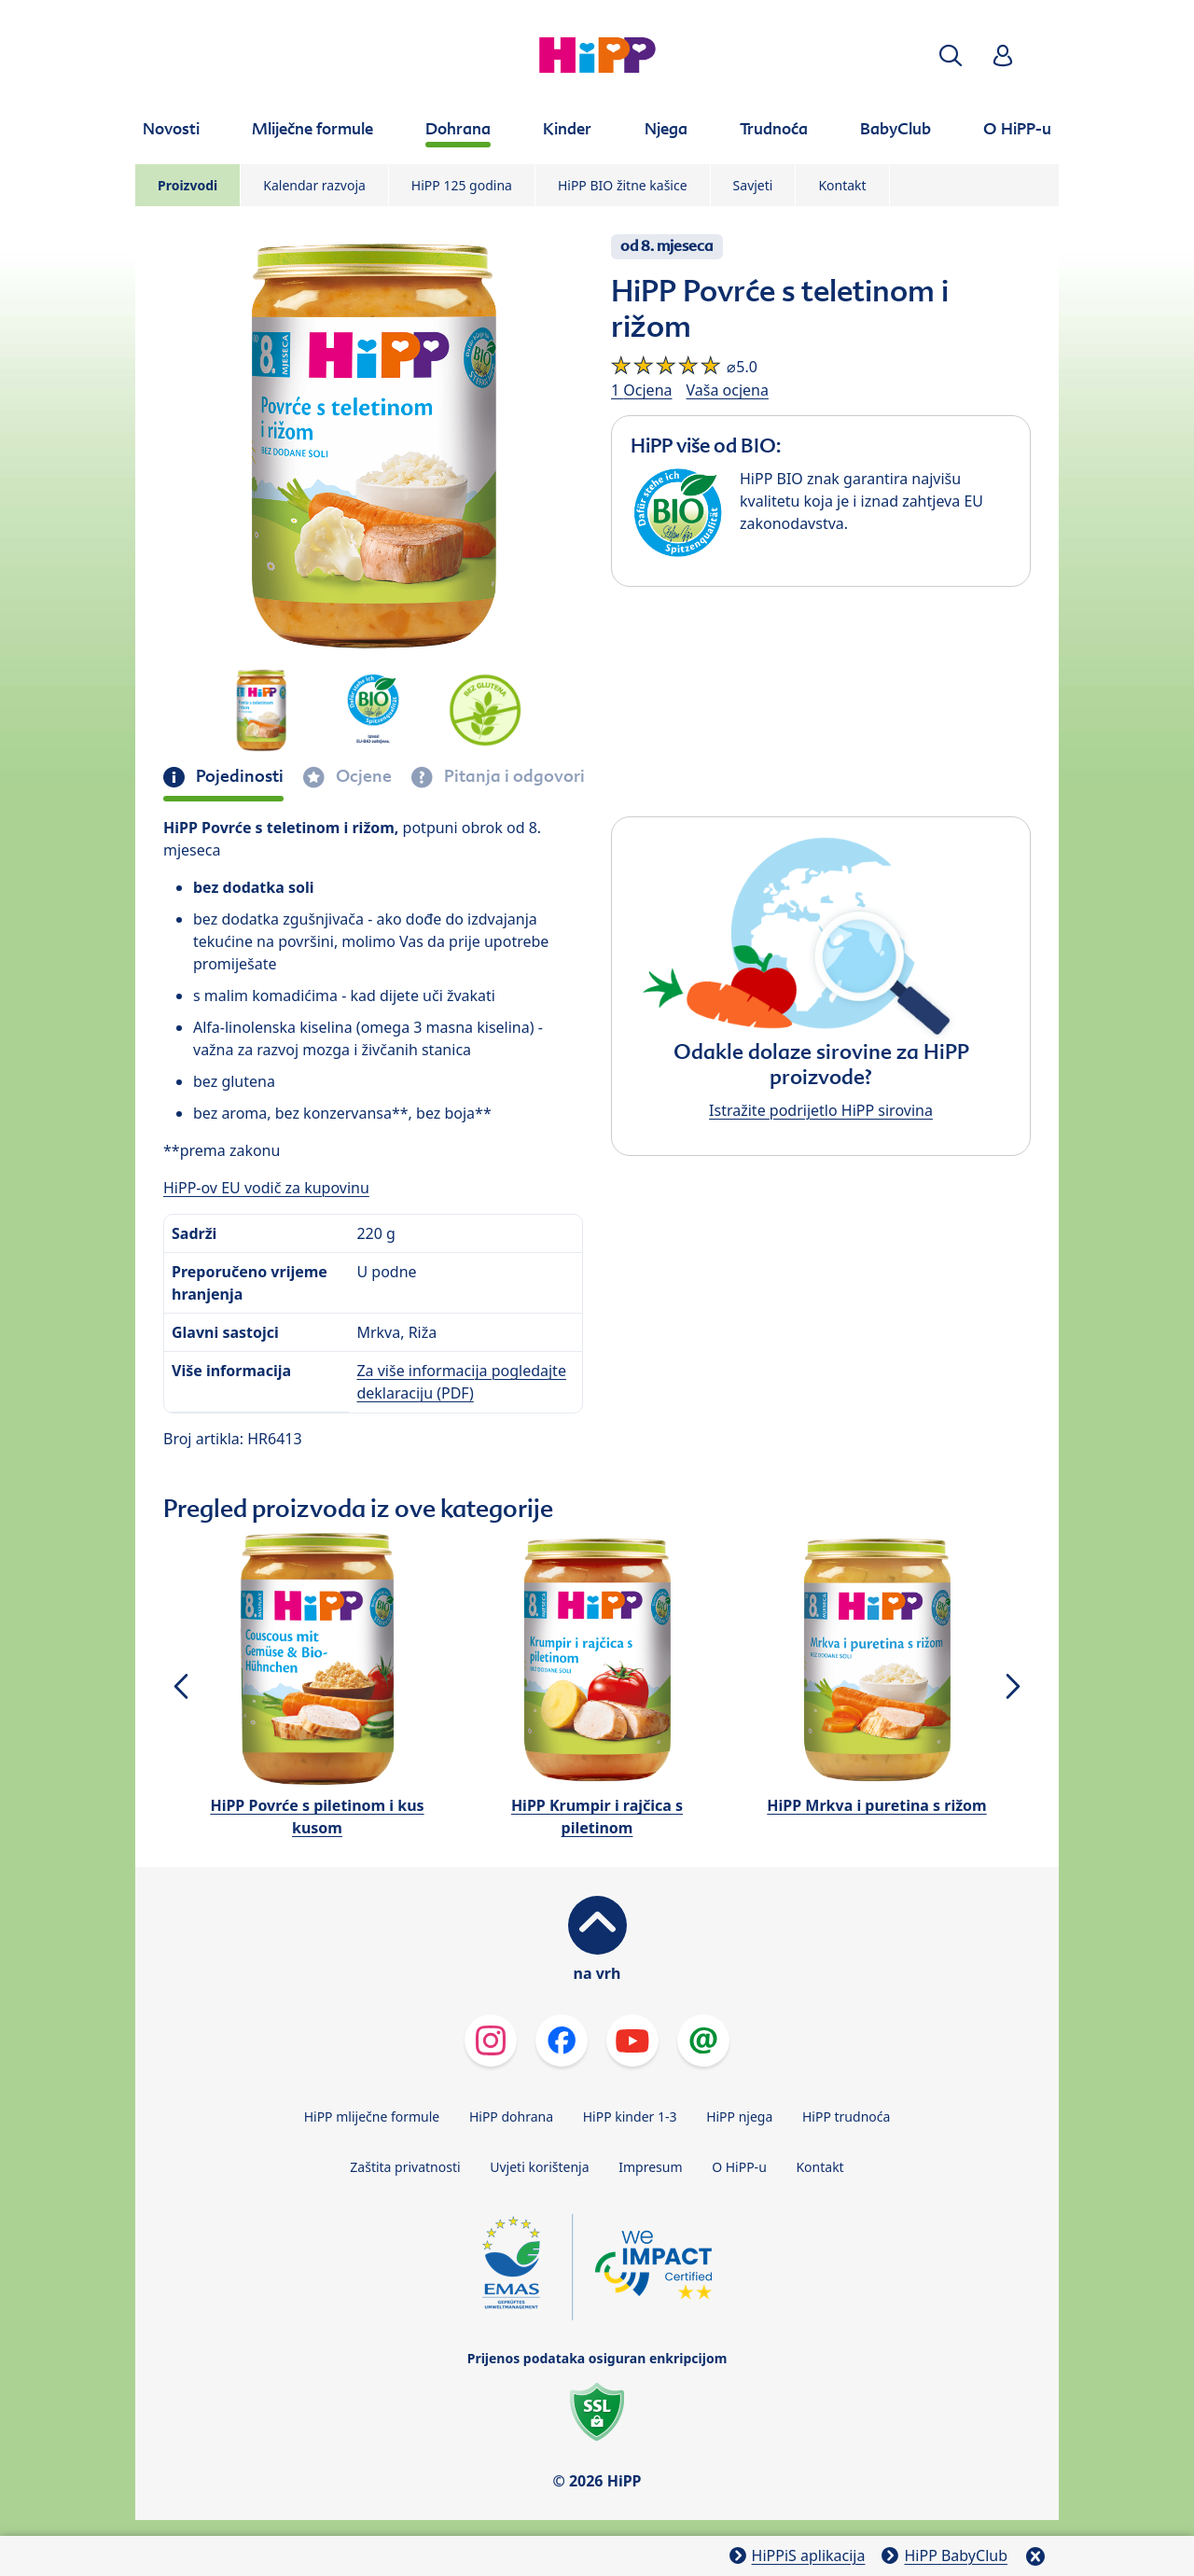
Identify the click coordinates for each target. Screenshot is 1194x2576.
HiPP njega (739, 2116)
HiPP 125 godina (461, 185)
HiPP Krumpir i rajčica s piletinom (597, 1816)
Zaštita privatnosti (405, 2167)
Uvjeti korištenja (539, 2167)
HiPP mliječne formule (372, 2116)
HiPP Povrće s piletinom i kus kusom (316, 1816)
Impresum (650, 2167)
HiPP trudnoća (846, 2116)
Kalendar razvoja (314, 185)
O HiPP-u (739, 2167)
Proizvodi (187, 185)
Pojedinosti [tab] (238, 776)
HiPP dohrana (511, 2116)
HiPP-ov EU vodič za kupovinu (266, 1187)
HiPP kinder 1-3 (630, 2116)
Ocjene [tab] (362, 776)
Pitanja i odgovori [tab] (512, 776)
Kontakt (842, 185)
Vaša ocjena (728, 390)
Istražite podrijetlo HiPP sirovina (821, 1110)
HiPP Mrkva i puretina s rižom (876, 1805)
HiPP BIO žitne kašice (622, 185)
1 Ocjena (642, 390)
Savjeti (753, 185)
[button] (950, 55)
